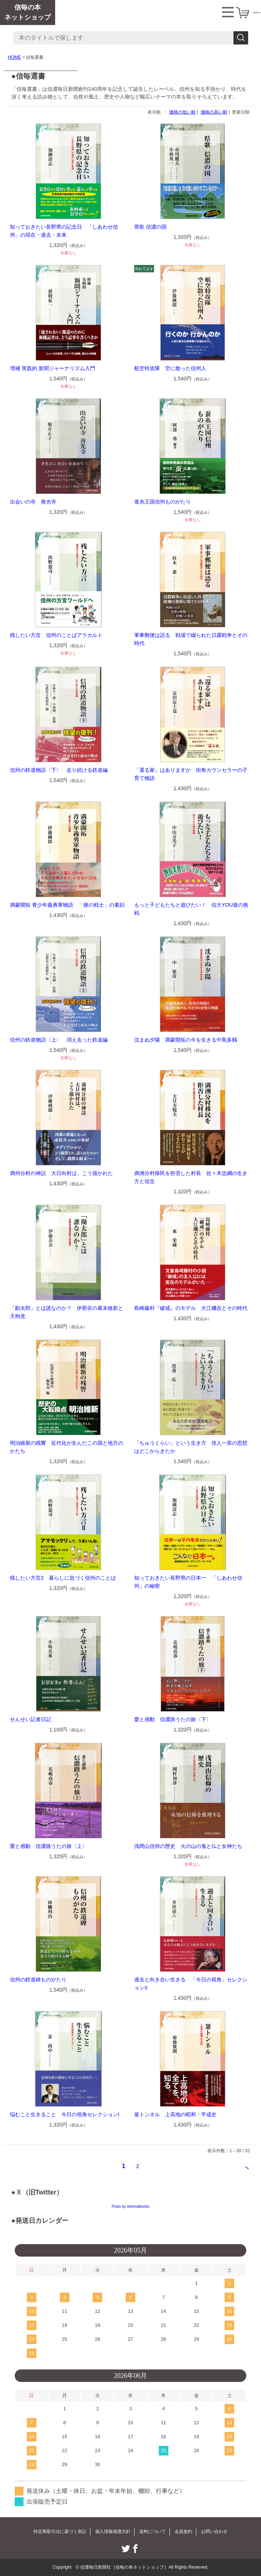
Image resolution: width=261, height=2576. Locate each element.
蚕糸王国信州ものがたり (162, 502)
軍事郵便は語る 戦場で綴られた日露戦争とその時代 (190, 639)
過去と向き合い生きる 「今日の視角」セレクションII (190, 1984)
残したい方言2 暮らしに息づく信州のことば (63, 1578)
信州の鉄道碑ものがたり (38, 1979)
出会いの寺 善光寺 (33, 502)
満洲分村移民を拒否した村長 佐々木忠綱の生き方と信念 (190, 1177)
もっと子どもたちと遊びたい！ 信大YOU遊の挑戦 (191, 909)
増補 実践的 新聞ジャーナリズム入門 (52, 368)
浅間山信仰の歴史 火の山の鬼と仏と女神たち (188, 1846)
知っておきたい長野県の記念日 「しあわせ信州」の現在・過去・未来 (64, 231)
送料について (152, 2531)
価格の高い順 (214, 112)
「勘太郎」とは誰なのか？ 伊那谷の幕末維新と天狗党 (66, 1312)
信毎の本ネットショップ (27, 12)
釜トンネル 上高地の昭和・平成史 (175, 2114)
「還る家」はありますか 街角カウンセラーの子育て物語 (190, 774)
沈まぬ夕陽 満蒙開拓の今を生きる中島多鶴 (185, 1040)
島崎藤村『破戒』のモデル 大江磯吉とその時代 (190, 1308)
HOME (14, 57)
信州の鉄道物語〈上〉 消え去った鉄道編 (59, 1040)
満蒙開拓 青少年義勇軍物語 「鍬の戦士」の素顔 (67, 905)
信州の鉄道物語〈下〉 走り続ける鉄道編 (59, 770)
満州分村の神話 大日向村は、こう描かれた (61, 1173)
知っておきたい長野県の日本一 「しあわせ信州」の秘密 (188, 1582)
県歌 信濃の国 (150, 227)
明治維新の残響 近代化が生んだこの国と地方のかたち (66, 1447)
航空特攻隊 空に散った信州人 (170, 368)
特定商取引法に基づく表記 (59, 2531)
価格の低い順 (182, 112)
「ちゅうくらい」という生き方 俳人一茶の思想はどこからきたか (190, 1447)
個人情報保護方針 (112, 2531)
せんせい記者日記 (30, 1719)
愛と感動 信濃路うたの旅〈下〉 (172, 1719)
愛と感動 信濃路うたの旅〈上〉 (48, 1846)
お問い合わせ (214, 2531)
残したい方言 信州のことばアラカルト (56, 635)
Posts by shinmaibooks (130, 2206)
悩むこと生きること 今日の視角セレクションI (64, 2114)
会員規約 (183, 2531)
